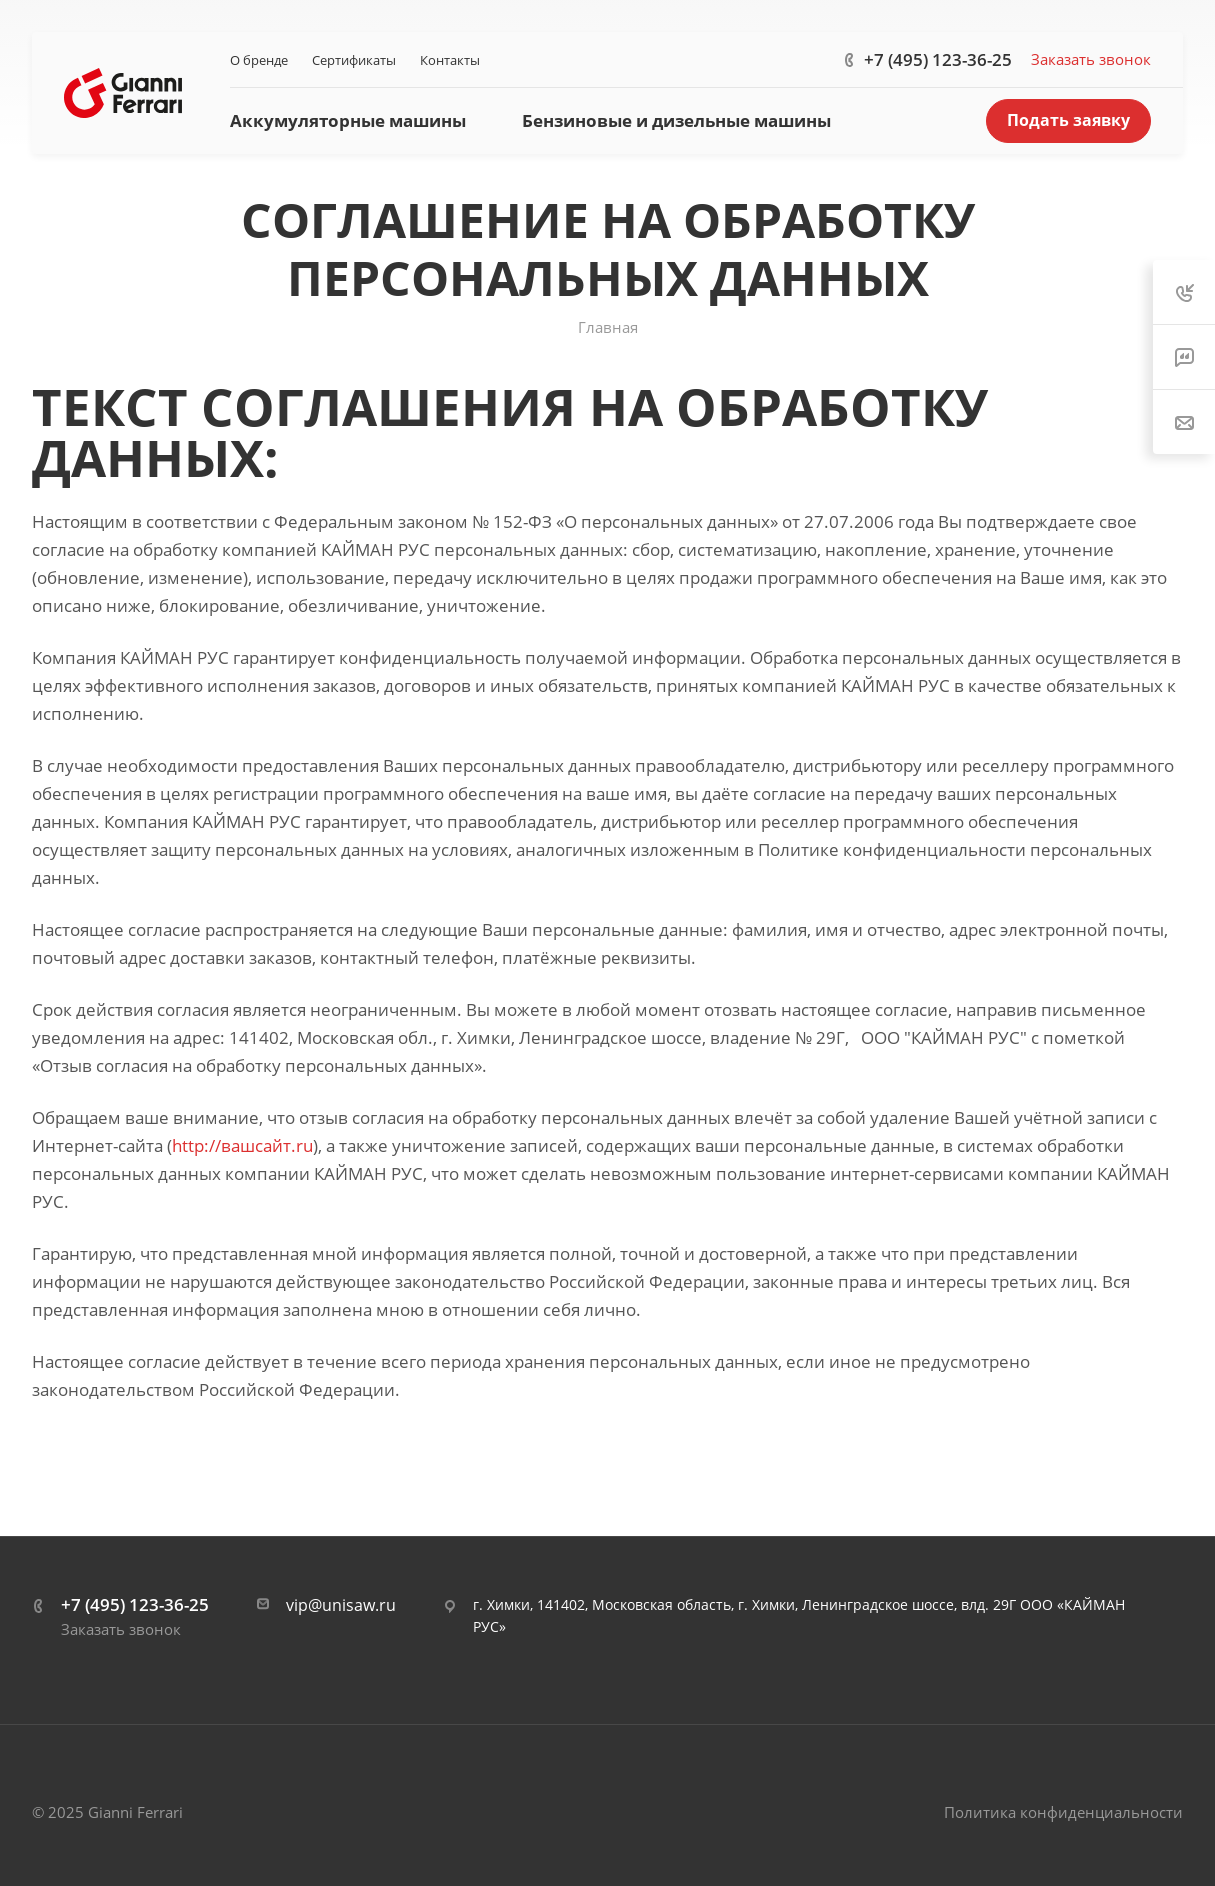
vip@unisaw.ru (341, 1605)
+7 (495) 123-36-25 (938, 59)
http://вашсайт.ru (242, 1145)
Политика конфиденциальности (1063, 1812)
